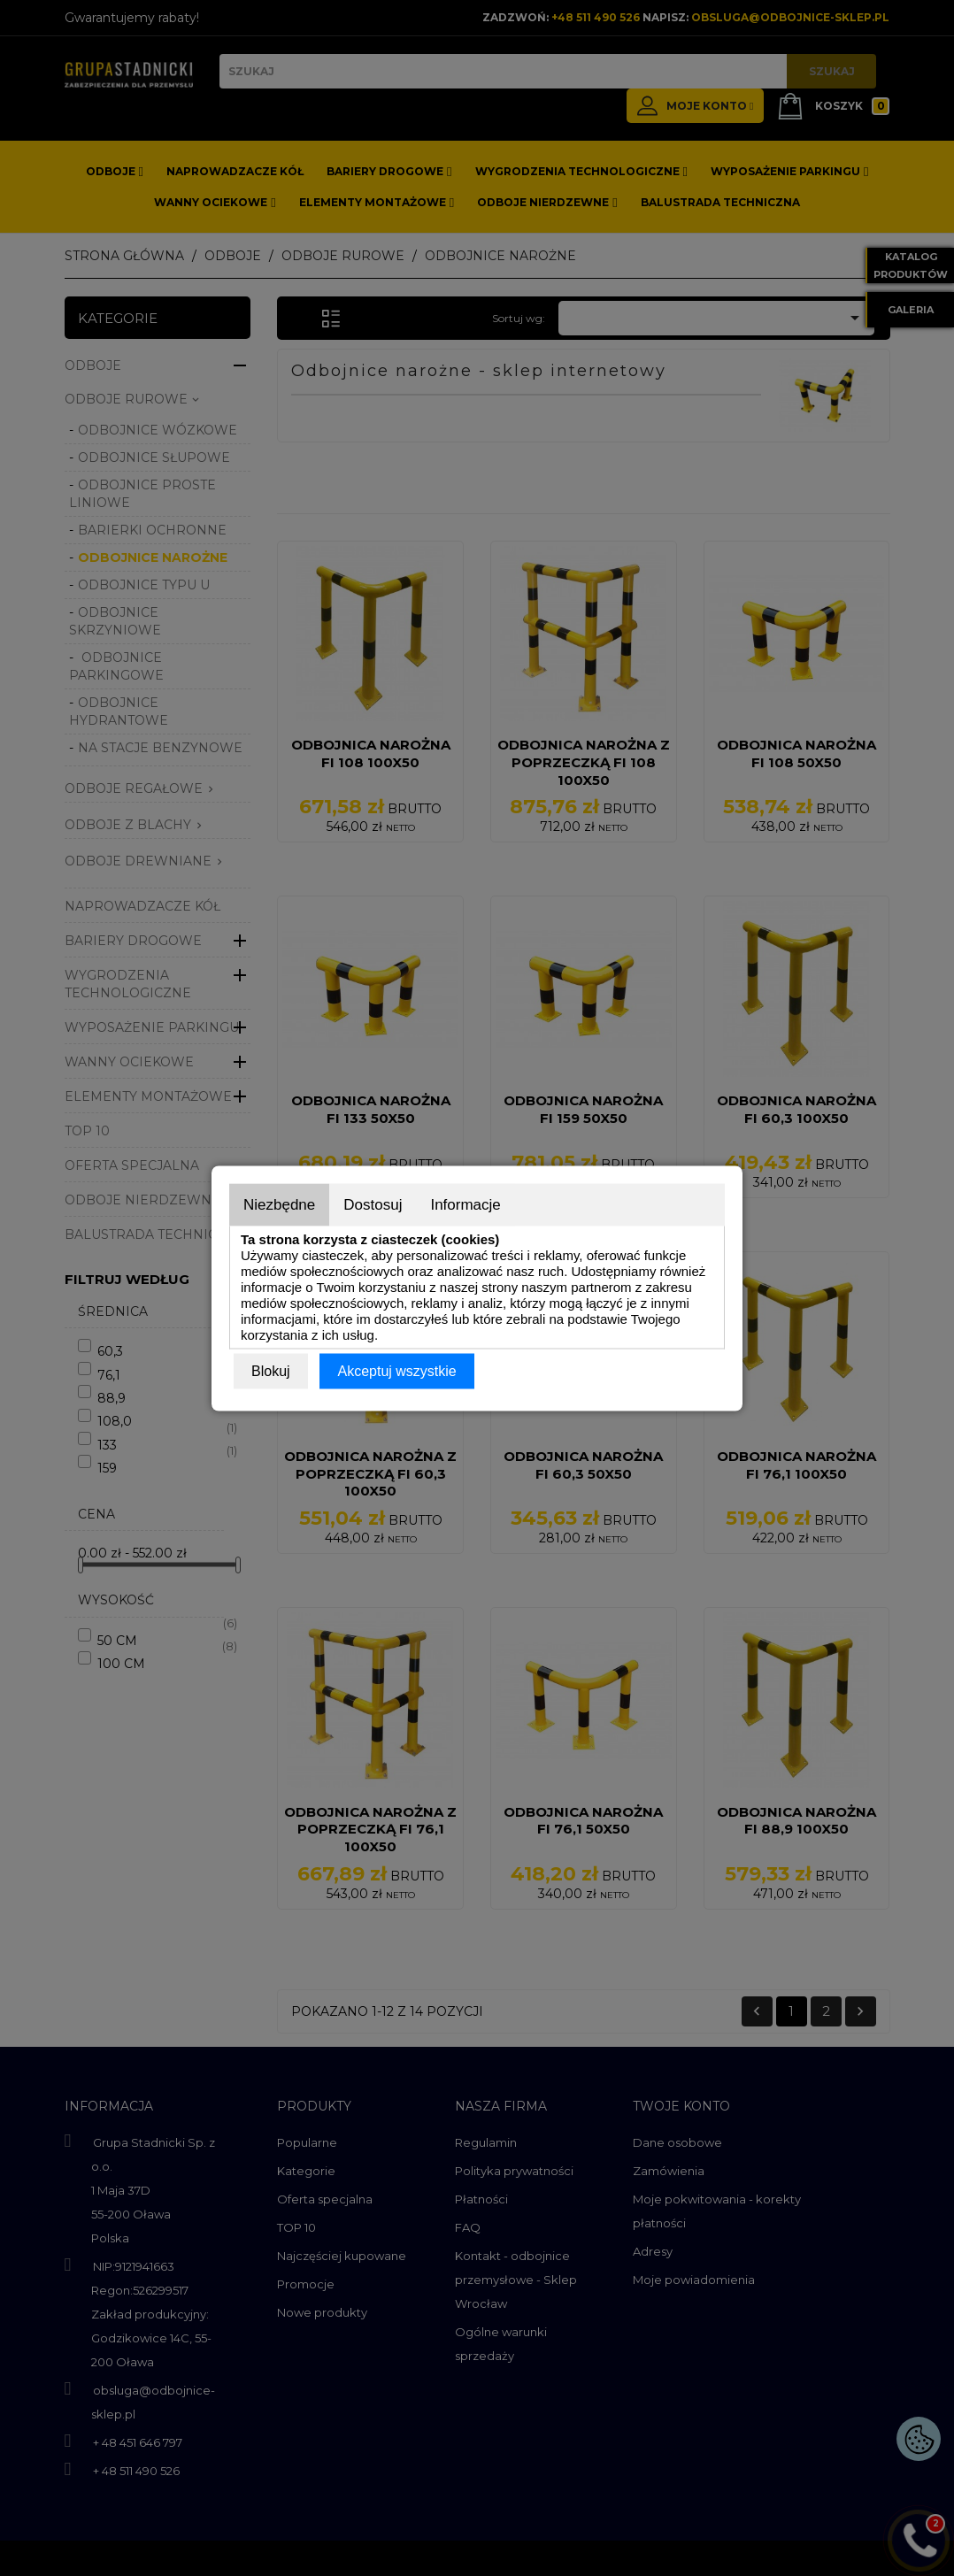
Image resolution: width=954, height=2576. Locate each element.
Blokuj (270, 1370)
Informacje (465, 1204)
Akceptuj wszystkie (396, 1370)
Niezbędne (279, 1204)
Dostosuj (372, 1204)
